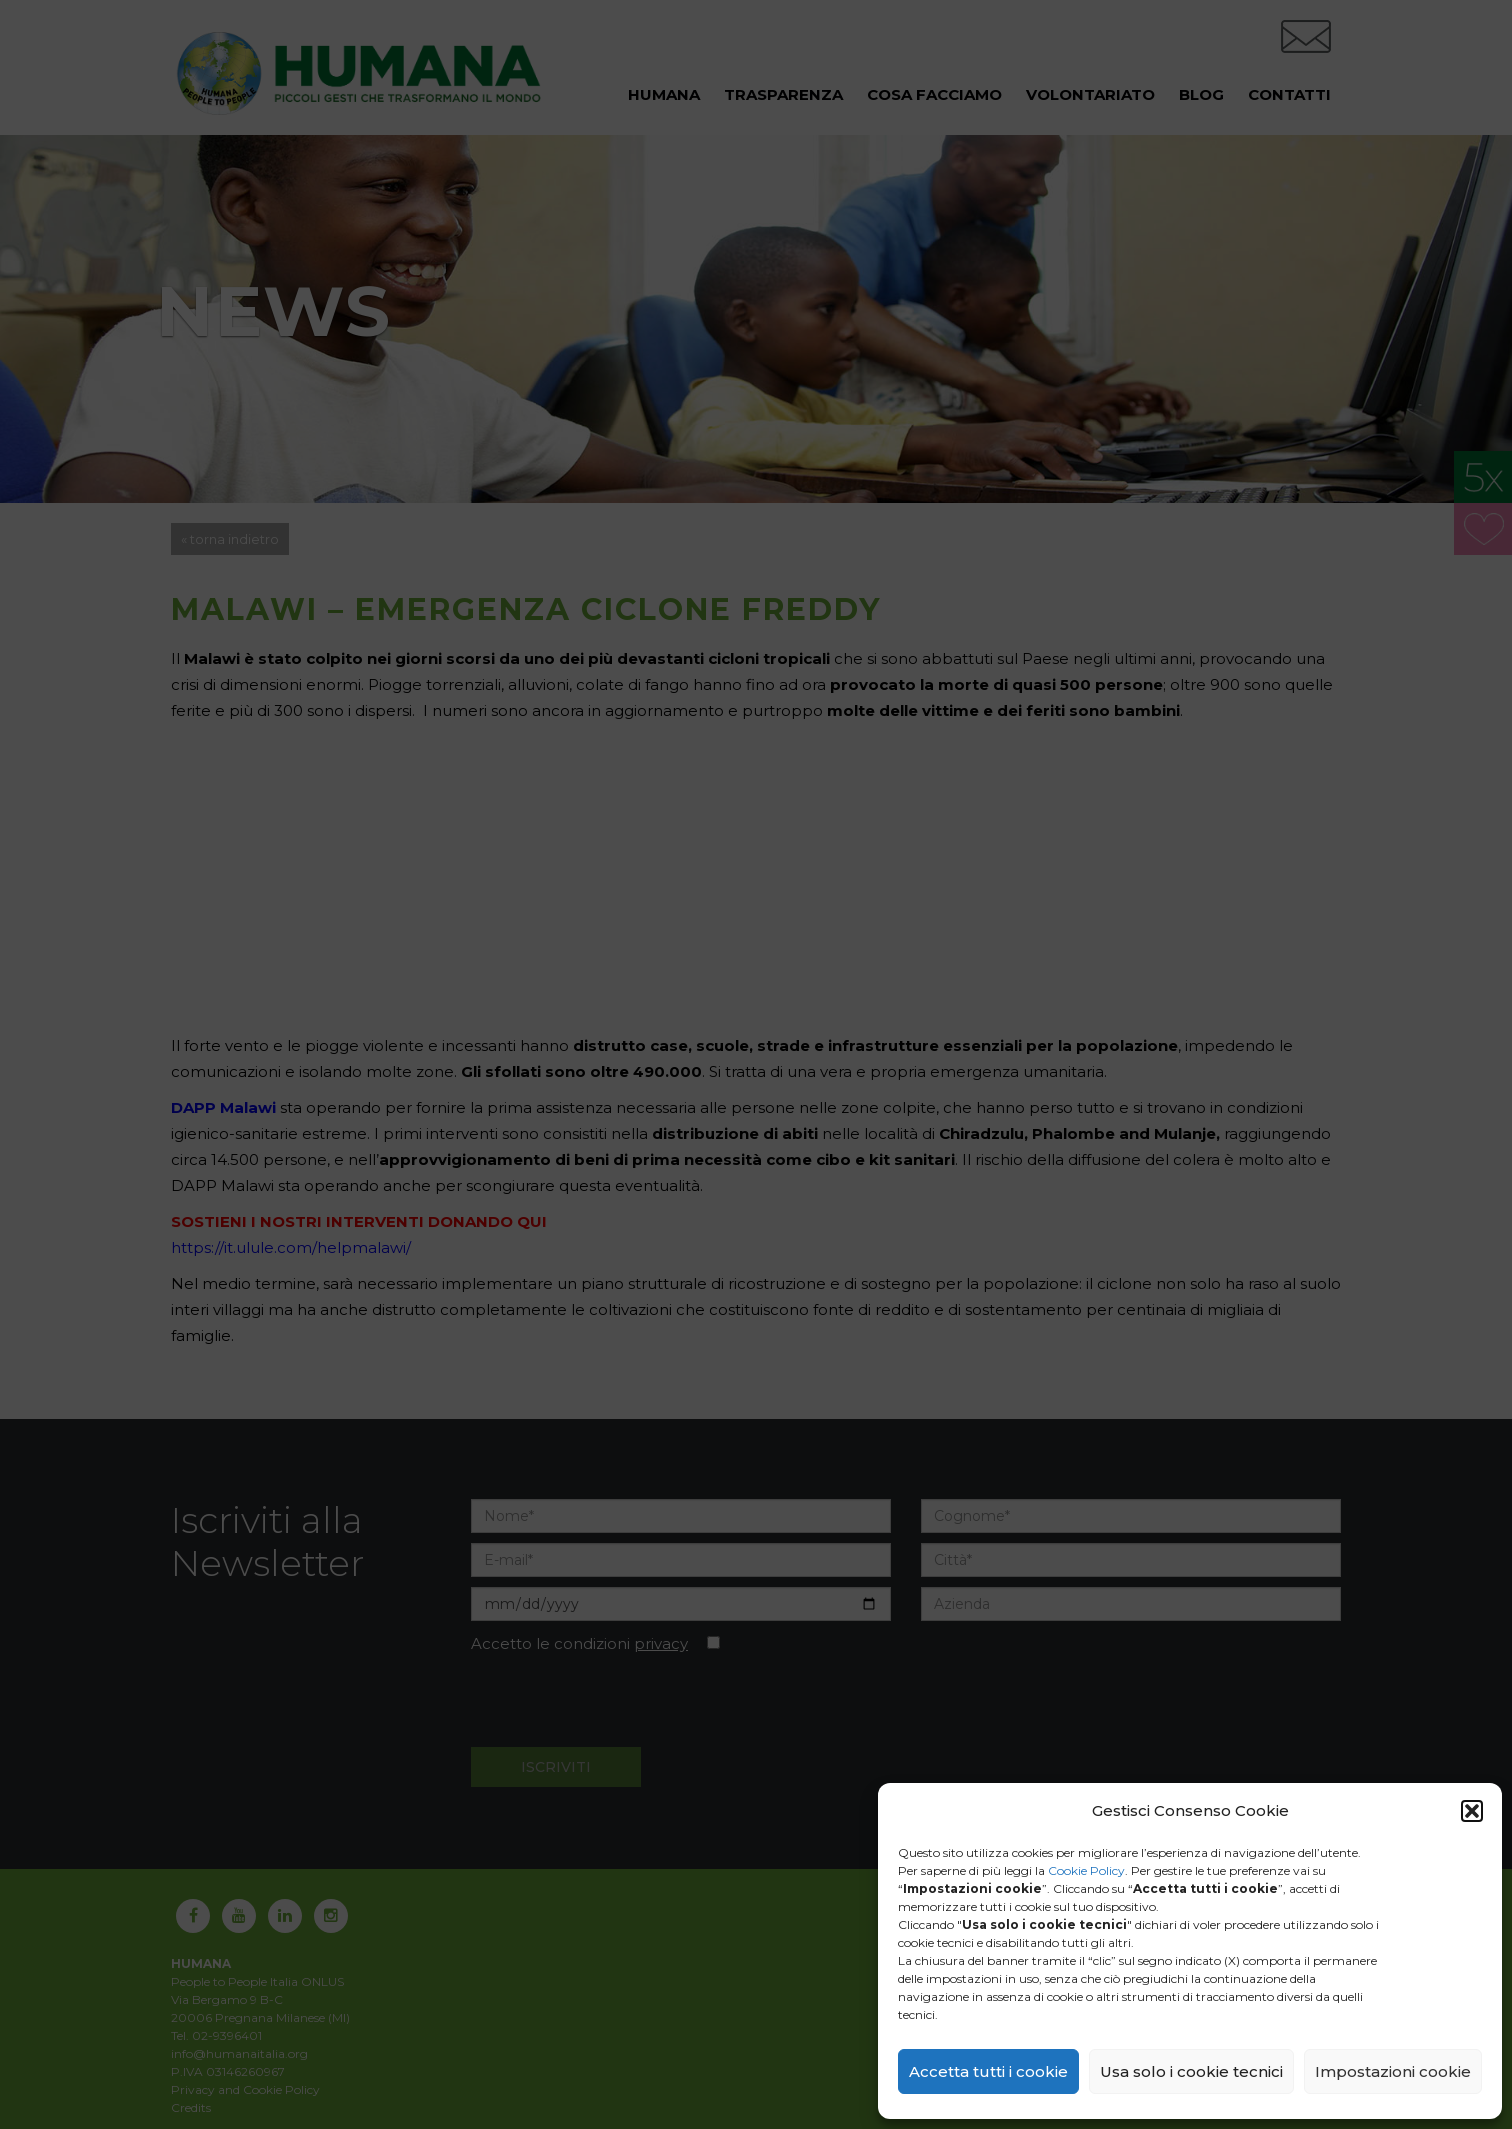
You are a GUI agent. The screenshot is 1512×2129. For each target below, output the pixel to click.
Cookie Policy (1086, 1870)
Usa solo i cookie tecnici (1191, 2071)
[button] (1472, 1811)
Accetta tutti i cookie (988, 2071)
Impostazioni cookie (1393, 2071)
